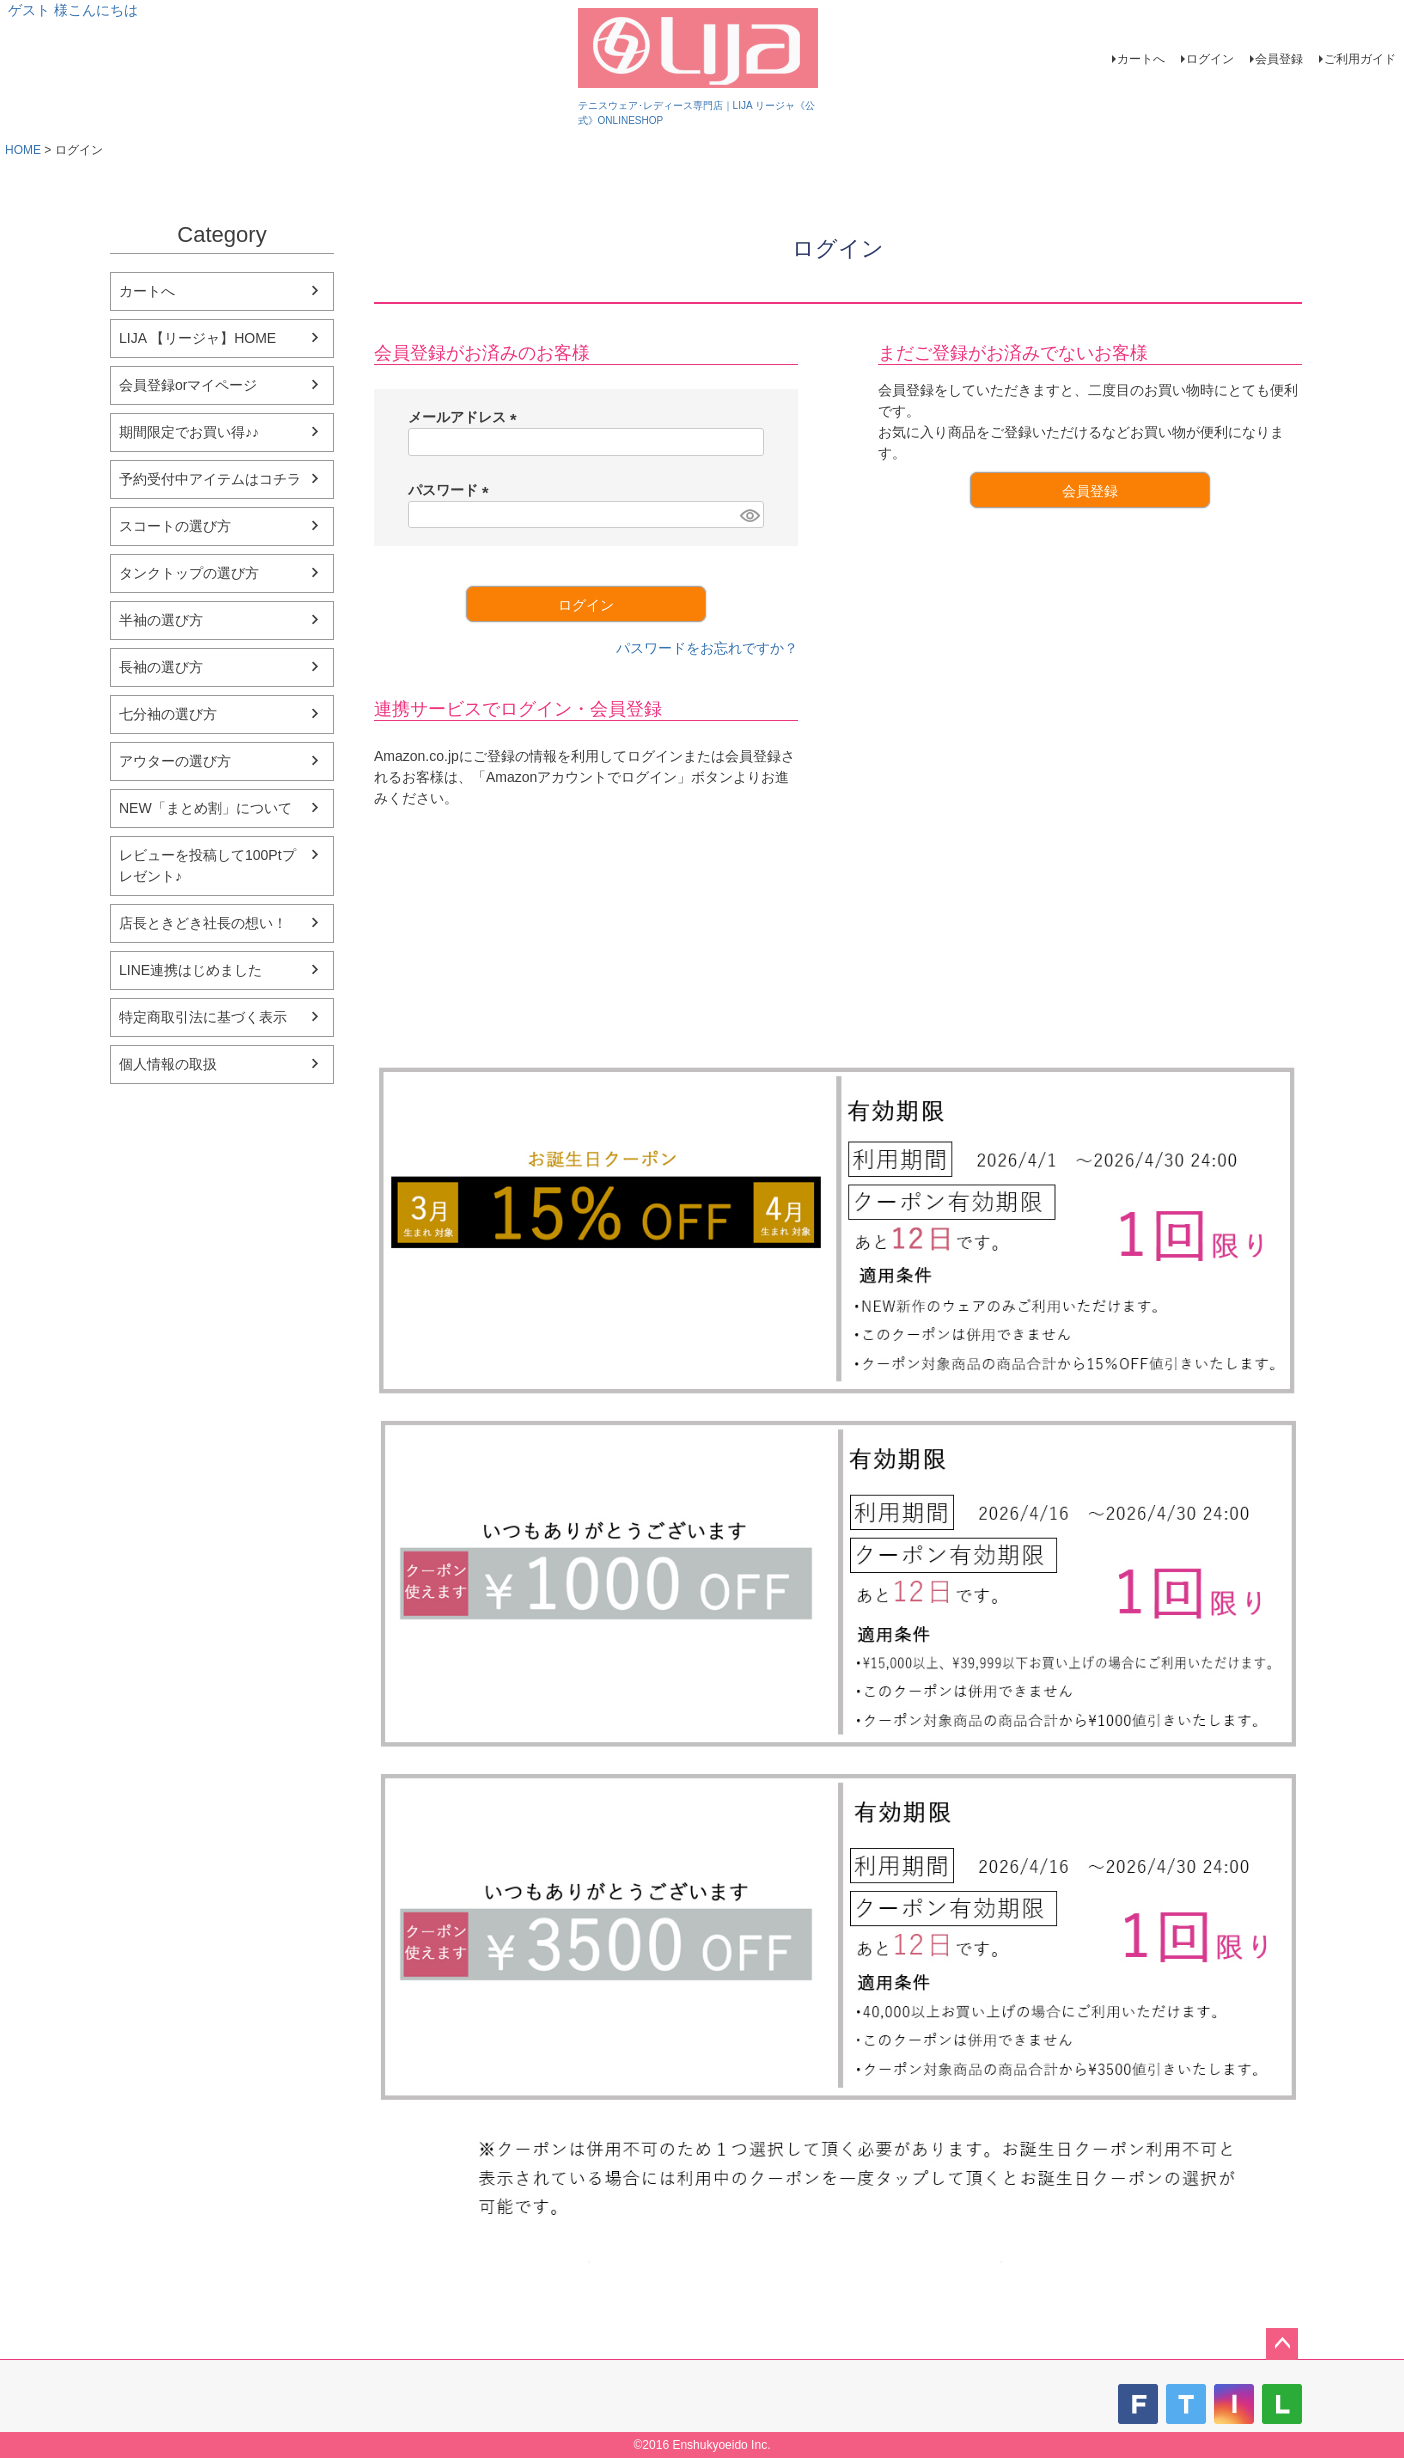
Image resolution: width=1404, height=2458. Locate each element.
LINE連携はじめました (190, 970)
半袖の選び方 (161, 620)
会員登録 (1279, 59)
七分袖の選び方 (168, 714)
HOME (23, 150)
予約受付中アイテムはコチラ (210, 479)
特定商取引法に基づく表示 (203, 1017)
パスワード (452, 490)
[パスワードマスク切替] (749, 515)
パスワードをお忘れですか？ (707, 648)
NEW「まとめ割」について (205, 808)
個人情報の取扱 (168, 1064)
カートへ (1141, 59)
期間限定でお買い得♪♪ (189, 432)
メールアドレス (466, 417)
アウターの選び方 (175, 761)
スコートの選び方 (175, 526)
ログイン (1210, 59)
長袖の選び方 (161, 667)
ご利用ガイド (1360, 59)
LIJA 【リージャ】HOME (197, 338)
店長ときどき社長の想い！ (203, 923)
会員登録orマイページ (188, 385)
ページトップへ (1282, 2344)
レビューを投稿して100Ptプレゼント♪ (207, 865)
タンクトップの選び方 (189, 573)
